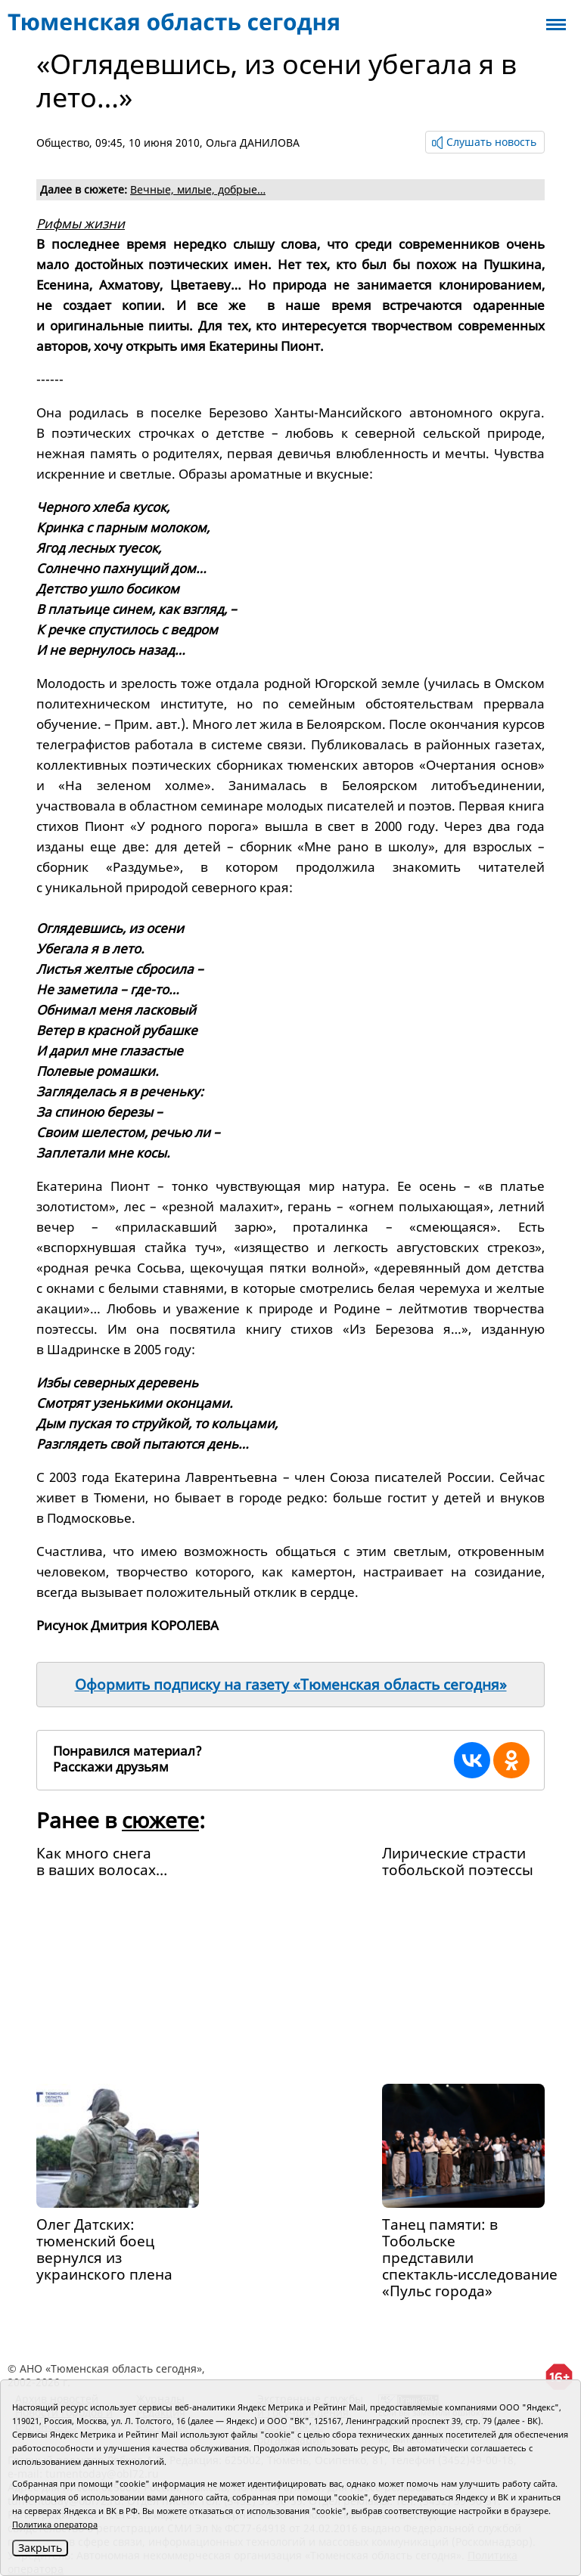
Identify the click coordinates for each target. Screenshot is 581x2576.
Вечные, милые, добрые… (198, 189)
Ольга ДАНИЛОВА (253, 142)
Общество (62, 142)
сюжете (160, 1820)
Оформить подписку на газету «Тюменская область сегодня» (291, 1684)
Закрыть (40, 2547)
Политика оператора (55, 2524)
